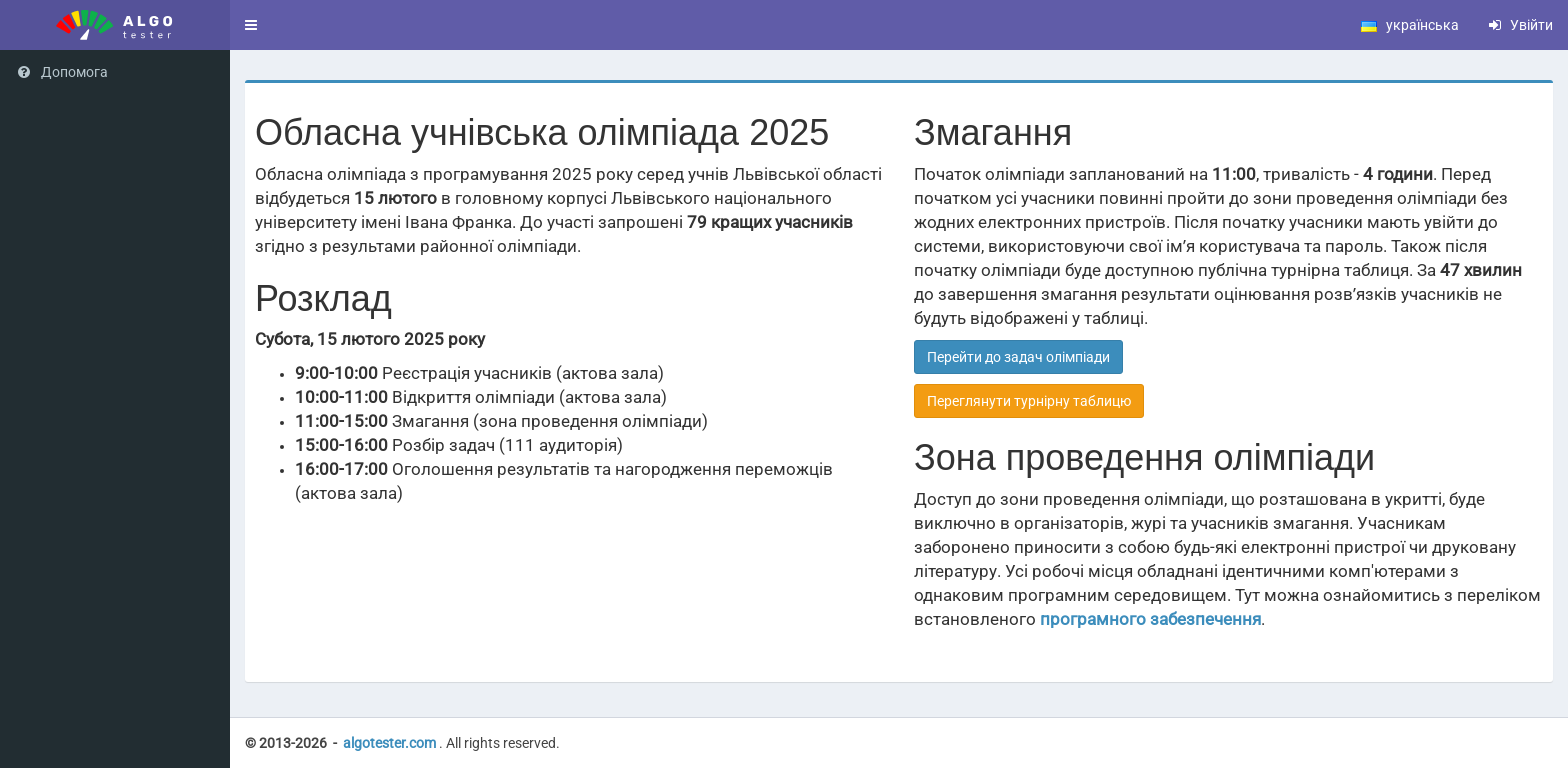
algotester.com (389, 743)
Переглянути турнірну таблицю (1029, 401)
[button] (251, 25)
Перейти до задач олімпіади (1018, 357)
